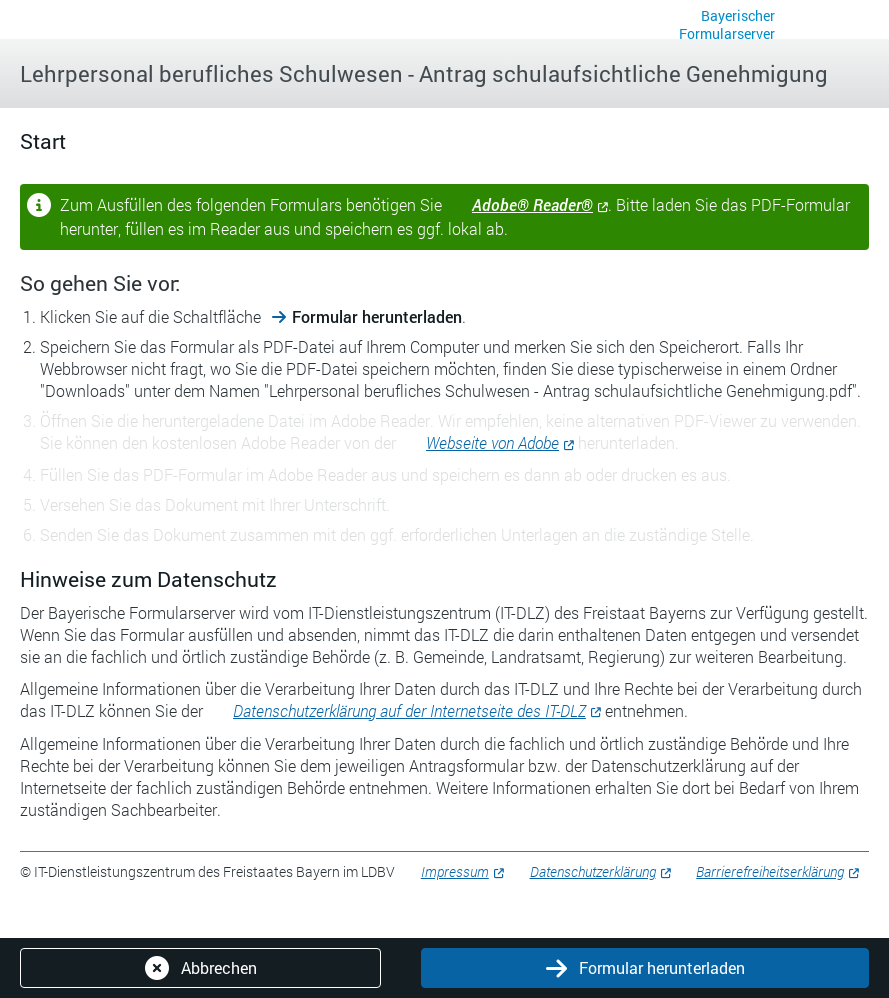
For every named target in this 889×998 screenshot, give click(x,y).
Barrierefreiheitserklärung (770, 871)
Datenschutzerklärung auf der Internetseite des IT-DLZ (409, 710)
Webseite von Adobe (492, 442)
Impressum (455, 871)
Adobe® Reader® (532, 204)
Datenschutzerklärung (593, 871)
